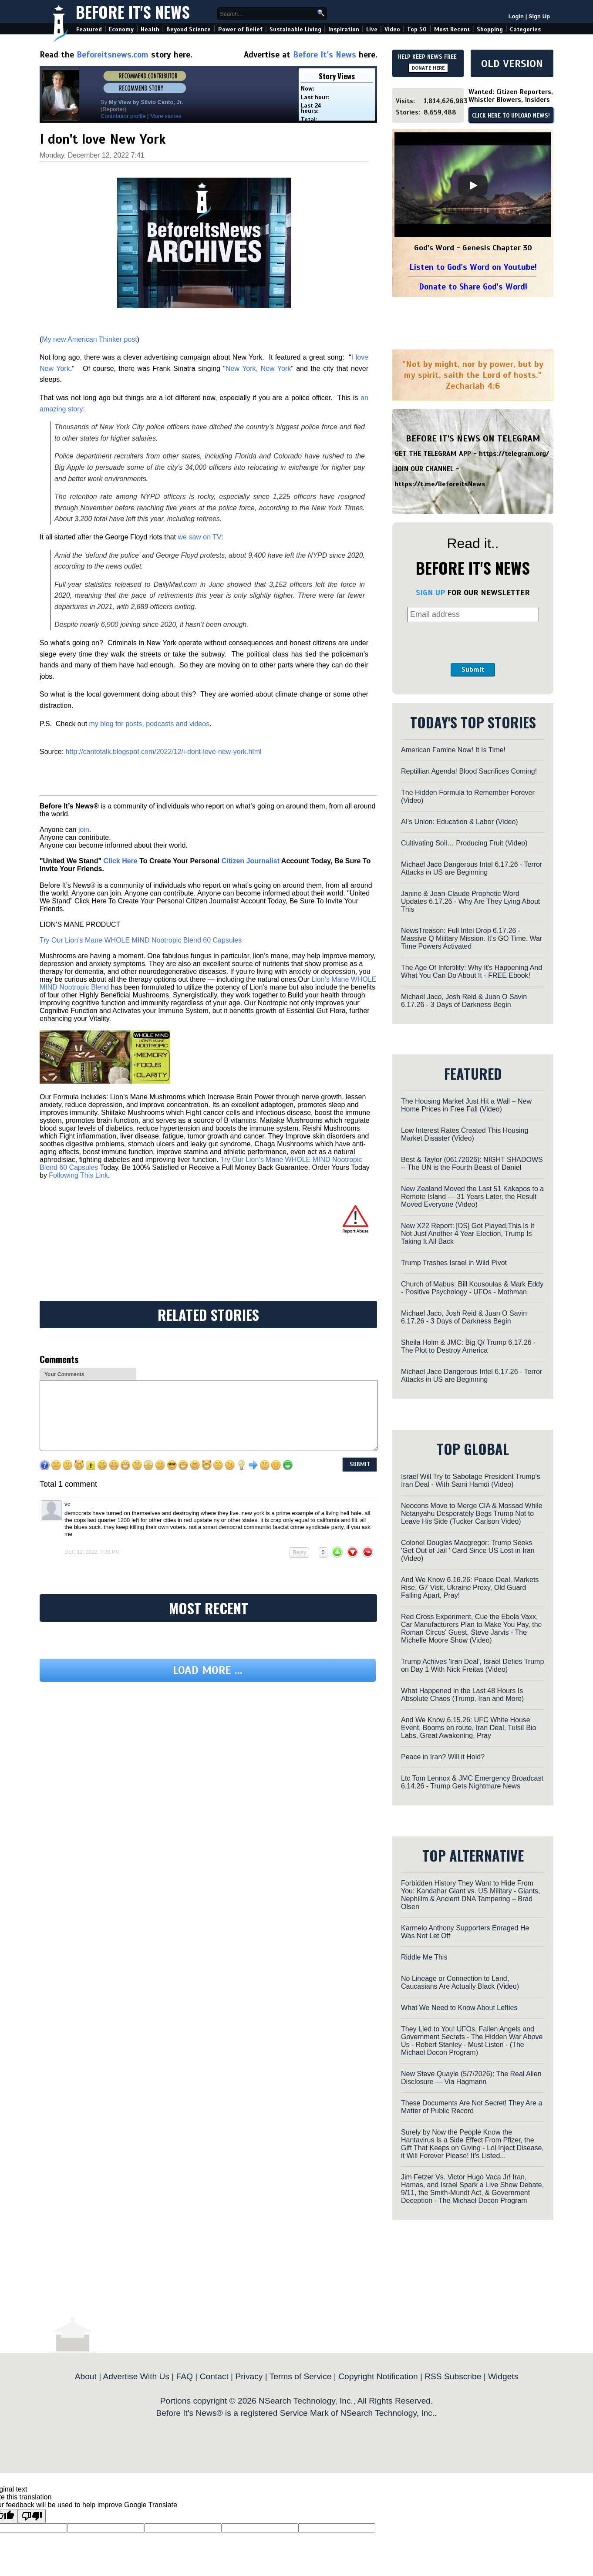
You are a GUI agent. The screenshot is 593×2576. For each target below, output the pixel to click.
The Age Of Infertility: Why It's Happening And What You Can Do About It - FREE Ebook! (471, 971)
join (83, 829)
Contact (214, 2376)
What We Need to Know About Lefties (459, 2007)
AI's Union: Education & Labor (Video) (459, 821)
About (86, 2376)
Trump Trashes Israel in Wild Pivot (454, 1262)
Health (150, 29)
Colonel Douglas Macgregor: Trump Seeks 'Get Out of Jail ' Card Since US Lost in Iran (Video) (468, 1550)
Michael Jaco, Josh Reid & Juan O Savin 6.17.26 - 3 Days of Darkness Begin (464, 1000)
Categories (525, 29)
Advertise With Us (136, 2376)
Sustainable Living (295, 29)
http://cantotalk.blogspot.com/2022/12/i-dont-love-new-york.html (164, 751)
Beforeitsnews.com (112, 55)
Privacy (249, 2376)
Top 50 (417, 29)
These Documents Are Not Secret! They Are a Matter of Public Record (471, 2107)
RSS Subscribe (453, 2376)
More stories (166, 116)
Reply (299, 1552)
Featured (89, 29)
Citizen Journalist (251, 861)
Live (371, 29)
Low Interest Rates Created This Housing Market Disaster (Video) (464, 1134)
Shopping (490, 29)
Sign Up (539, 16)
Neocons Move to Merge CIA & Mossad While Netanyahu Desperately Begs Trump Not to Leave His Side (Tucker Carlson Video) (471, 1513)
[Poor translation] (32, 2516)
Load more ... (208, 1670)
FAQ (184, 2376)
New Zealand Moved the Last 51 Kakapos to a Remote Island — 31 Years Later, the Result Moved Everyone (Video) (472, 1196)
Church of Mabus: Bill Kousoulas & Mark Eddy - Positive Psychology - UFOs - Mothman (472, 1288)
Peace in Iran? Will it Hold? (443, 1757)
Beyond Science (188, 29)
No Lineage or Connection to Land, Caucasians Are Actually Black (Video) (460, 1982)
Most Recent (452, 29)
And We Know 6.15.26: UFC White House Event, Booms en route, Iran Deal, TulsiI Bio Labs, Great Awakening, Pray (468, 1727)
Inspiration (343, 29)
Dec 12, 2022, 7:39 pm (92, 1552)
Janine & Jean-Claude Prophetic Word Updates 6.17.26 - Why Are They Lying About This (470, 901)
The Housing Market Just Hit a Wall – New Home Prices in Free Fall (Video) (466, 1105)
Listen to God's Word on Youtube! (473, 267)
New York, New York (258, 368)
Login (516, 16)
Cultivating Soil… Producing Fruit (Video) (464, 843)
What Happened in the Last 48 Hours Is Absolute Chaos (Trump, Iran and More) (462, 1694)
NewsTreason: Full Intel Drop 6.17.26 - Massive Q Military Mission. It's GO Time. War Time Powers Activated (471, 938)
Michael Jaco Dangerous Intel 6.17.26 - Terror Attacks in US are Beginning (471, 868)
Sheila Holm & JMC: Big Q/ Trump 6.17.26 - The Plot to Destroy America (468, 1346)
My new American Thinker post (89, 339)
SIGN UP (430, 592)
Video (392, 29)
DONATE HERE (428, 68)
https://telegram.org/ (514, 453)
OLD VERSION (512, 63)
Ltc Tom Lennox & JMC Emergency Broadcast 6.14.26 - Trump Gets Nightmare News (472, 1782)
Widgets (503, 2376)
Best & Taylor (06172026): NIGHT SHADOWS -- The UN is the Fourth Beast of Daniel (472, 1163)
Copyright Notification (378, 2376)
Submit (473, 669)
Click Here (120, 861)
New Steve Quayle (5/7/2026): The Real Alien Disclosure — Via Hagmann (471, 2077)
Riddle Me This (424, 1957)
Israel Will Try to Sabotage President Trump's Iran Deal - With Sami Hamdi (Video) (470, 1480)
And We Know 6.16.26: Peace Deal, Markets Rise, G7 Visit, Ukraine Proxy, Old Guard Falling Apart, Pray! (470, 1587)
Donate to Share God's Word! (473, 287)
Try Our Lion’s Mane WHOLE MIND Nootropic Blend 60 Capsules (141, 940)
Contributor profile (123, 116)
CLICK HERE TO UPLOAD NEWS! (511, 115)
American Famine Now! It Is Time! (453, 750)
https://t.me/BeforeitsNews (439, 484)
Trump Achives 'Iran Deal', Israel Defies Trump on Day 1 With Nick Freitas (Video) (472, 1665)
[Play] (473, 185)
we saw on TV (199, 537)
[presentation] (473, 643)
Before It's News (133, 11)
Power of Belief (240, 29)
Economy (121, 29)
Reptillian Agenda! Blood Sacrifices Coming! (469, 771)
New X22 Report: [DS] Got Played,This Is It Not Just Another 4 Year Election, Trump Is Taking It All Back (467, 1233)
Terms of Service (301, 2376)
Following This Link (78, 1175)
